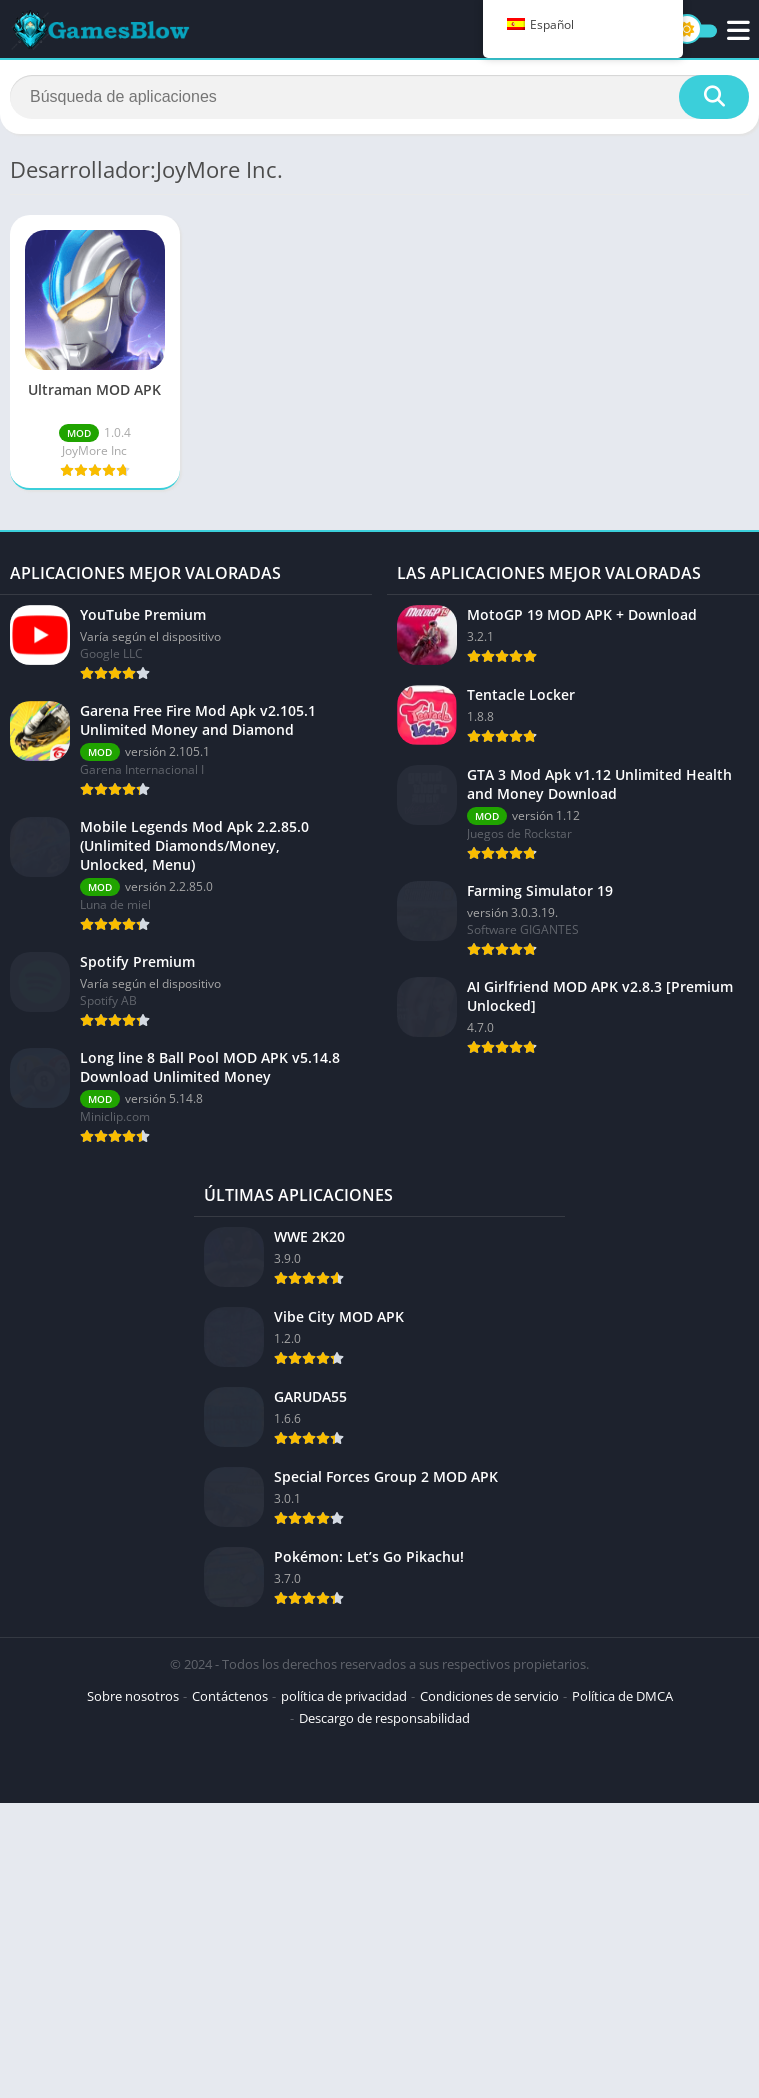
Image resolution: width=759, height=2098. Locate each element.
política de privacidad (344, 1696)
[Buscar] (379, 97)
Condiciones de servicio (489, 1696)
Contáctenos (230, 1696)
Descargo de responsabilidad (384, 1718)
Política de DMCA (622, 1696)
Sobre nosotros (133, 1696)
